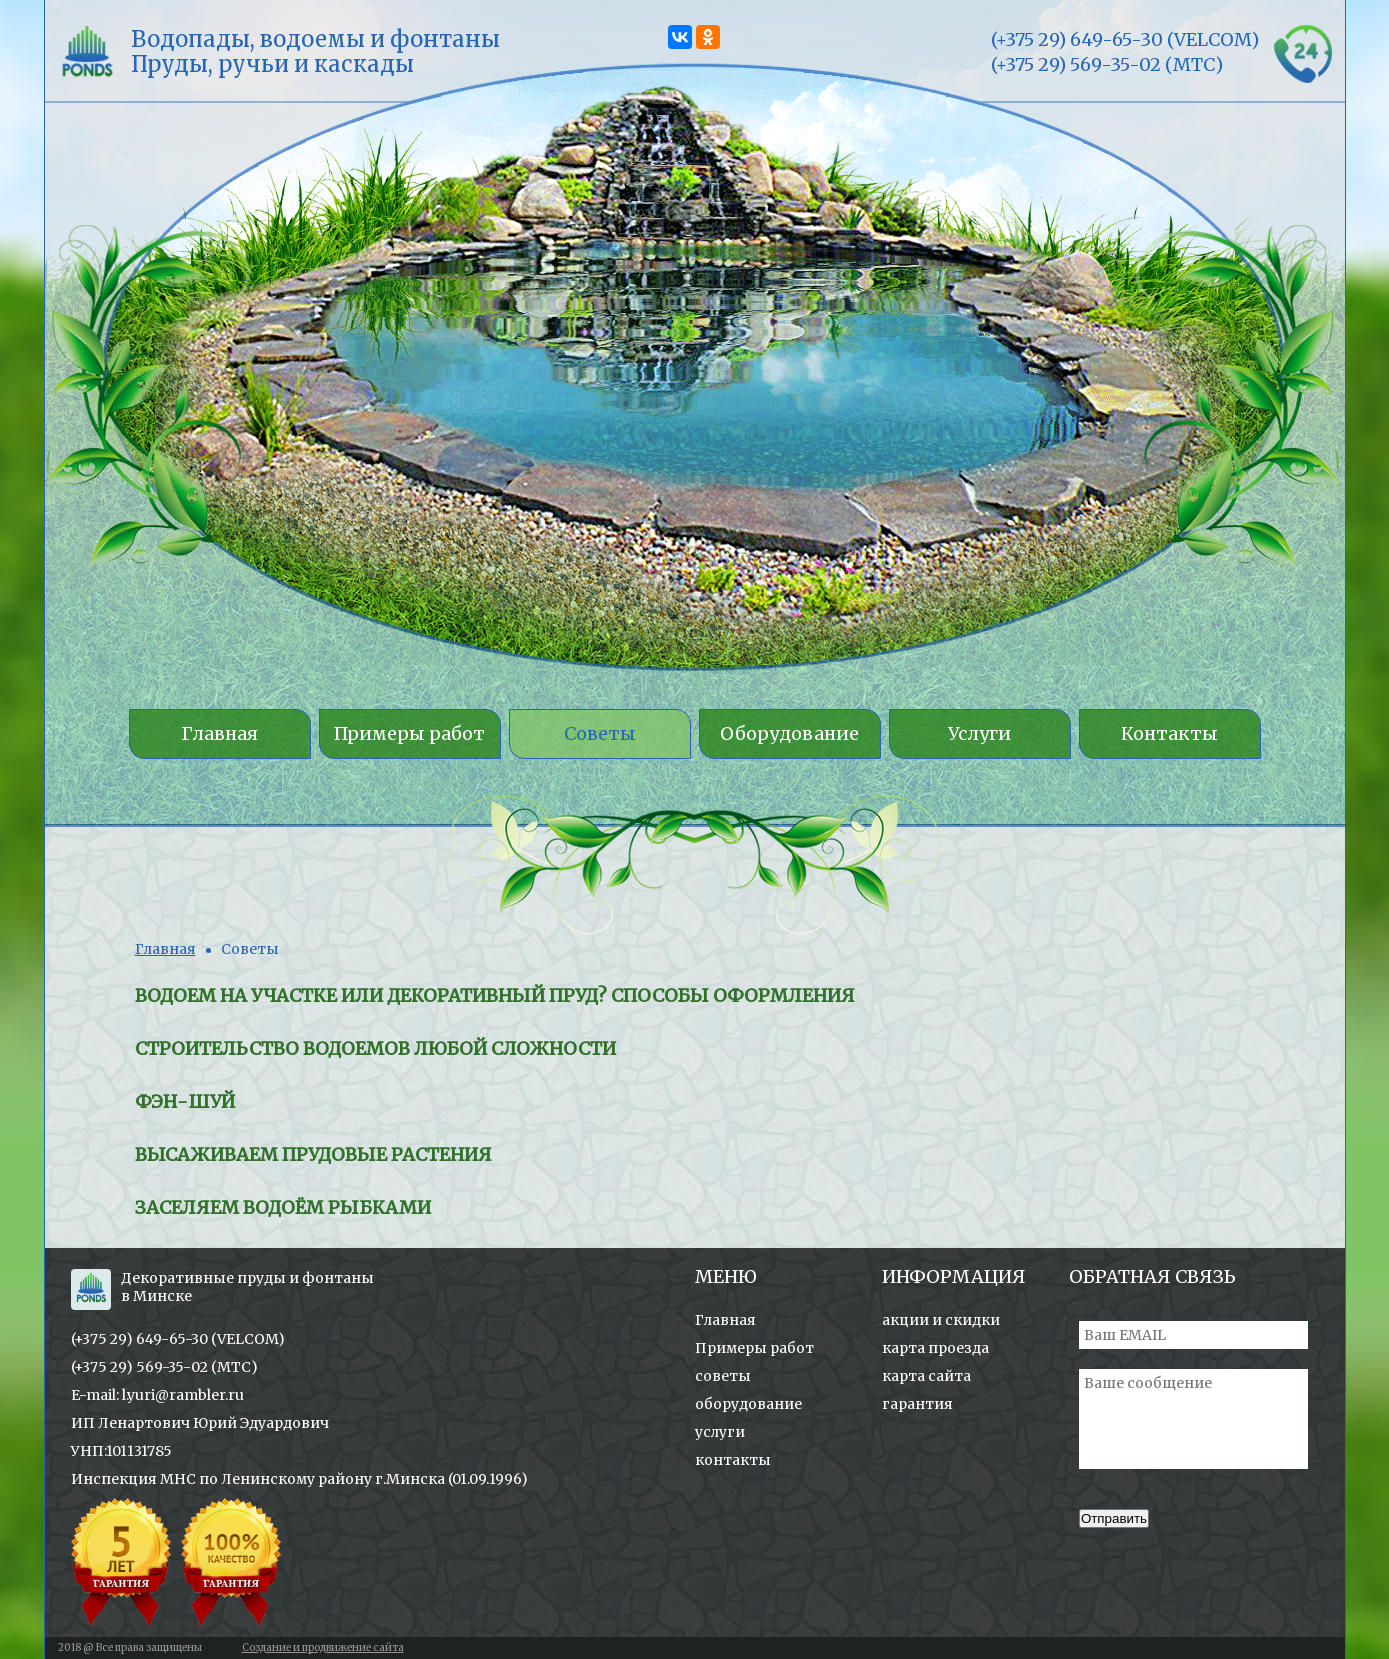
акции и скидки (941, 1320)
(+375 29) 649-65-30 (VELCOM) (178, 1339)
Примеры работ (754, 1348)
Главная (165, 949)
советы (723, 1376)
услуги (720, 1432)
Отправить (1114, 1518)
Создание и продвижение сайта (323, 1647)
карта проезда (935, 1348)
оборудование (748, 1404)
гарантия (917, 1404)
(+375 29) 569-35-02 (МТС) (164, 1367)
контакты (733, 1460)
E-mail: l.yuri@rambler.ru (157, 1395)
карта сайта (926, 1376)
